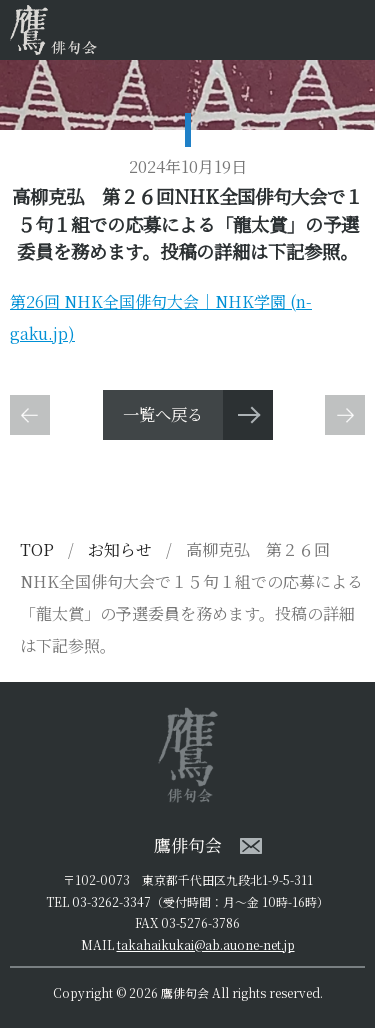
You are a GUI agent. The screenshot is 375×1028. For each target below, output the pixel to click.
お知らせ (122, 549)
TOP (37, 549)
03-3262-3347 (111, 901)
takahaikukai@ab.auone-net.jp (206, 944)
